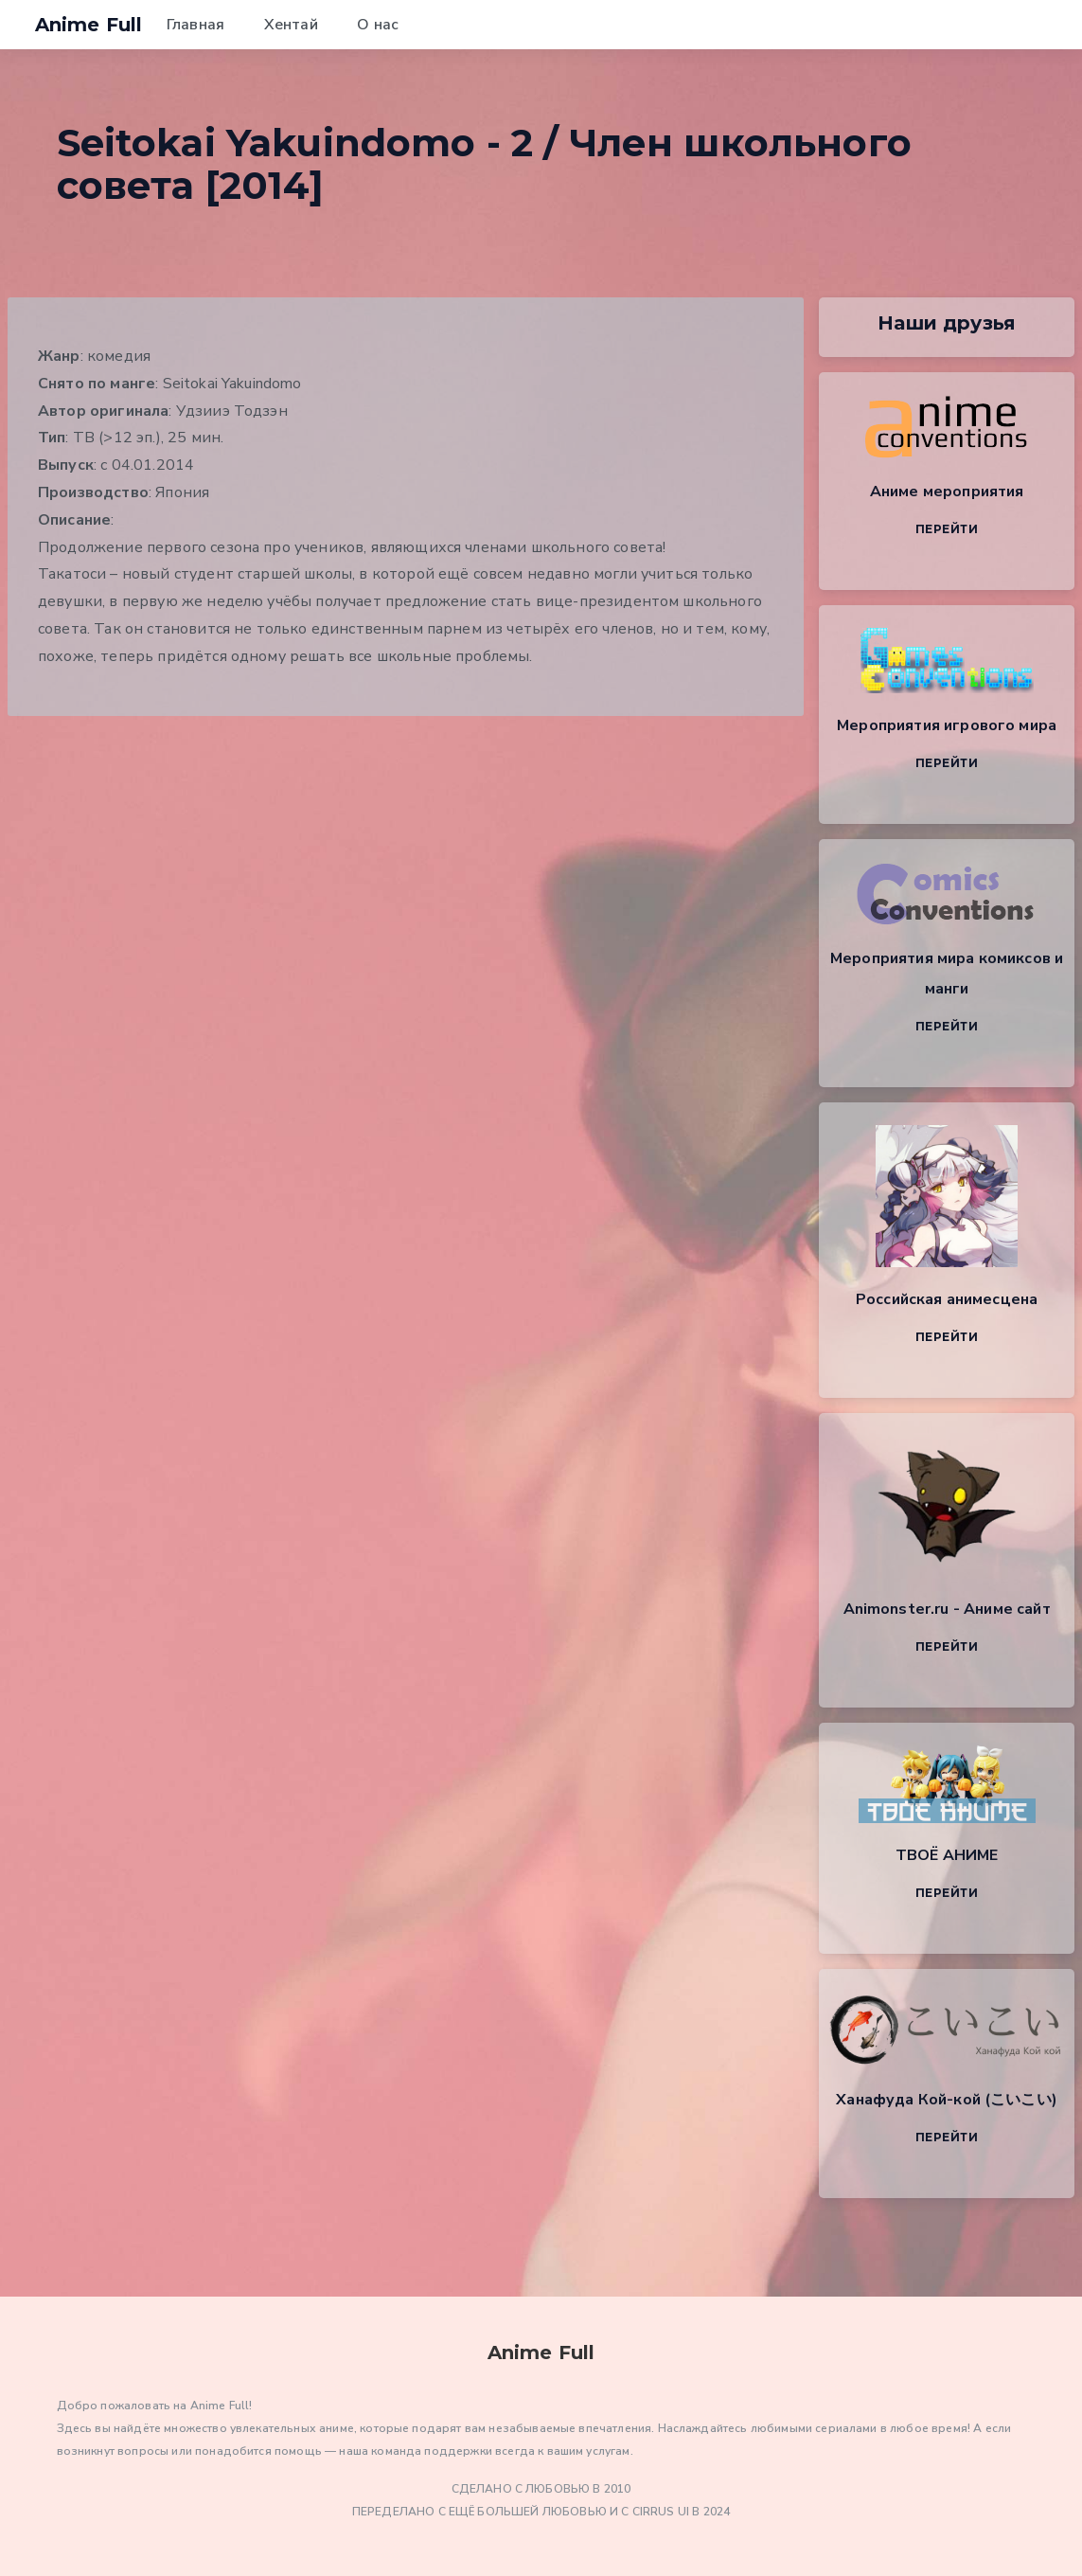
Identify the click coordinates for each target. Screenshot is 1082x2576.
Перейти (946, 529)
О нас (378, 24)
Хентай (291, 24)
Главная (195, 24)
